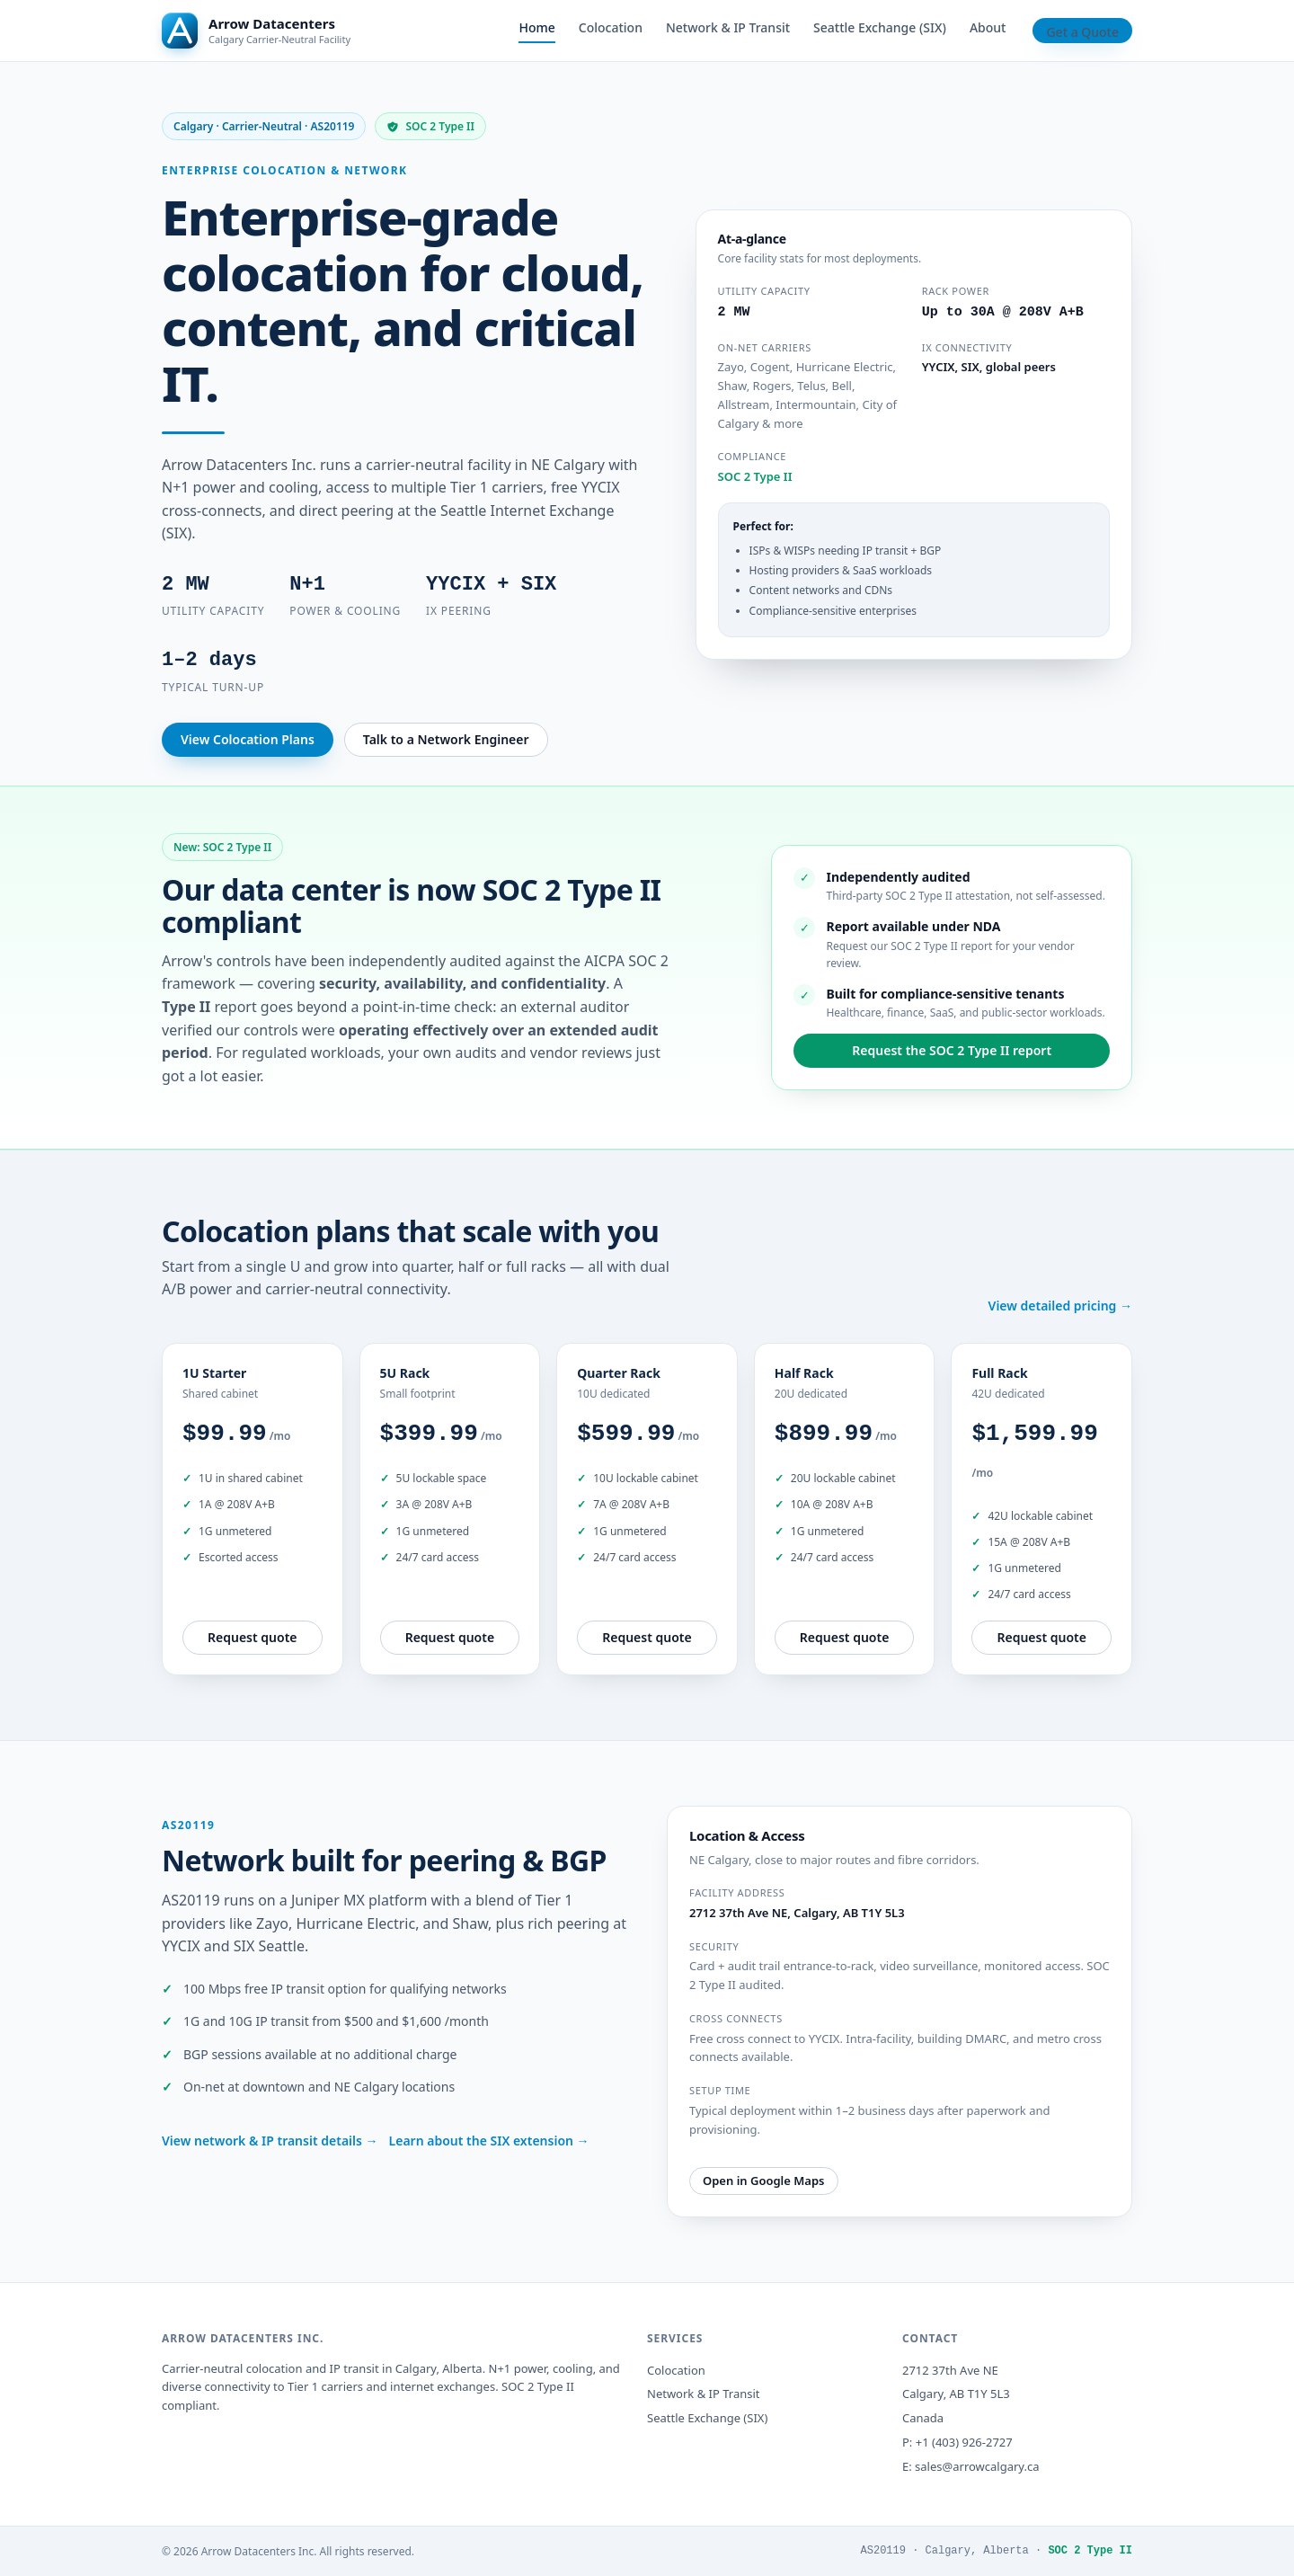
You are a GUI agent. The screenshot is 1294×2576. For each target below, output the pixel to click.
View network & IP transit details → (270, 2140)
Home (536, 27)
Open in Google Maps (764, 2180)
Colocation (611, 27)
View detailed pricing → (1060, 1305)
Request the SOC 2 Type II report (951, 1050)
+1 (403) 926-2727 (964, 2442)
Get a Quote (1082, 31)
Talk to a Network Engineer (446, 739)
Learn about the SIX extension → (489, 2140)
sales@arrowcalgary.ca (977, 2466)
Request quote (252, 1637)
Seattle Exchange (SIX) (879, 27)
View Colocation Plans (248, 739)
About (988, 27)
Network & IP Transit (728, 27)
